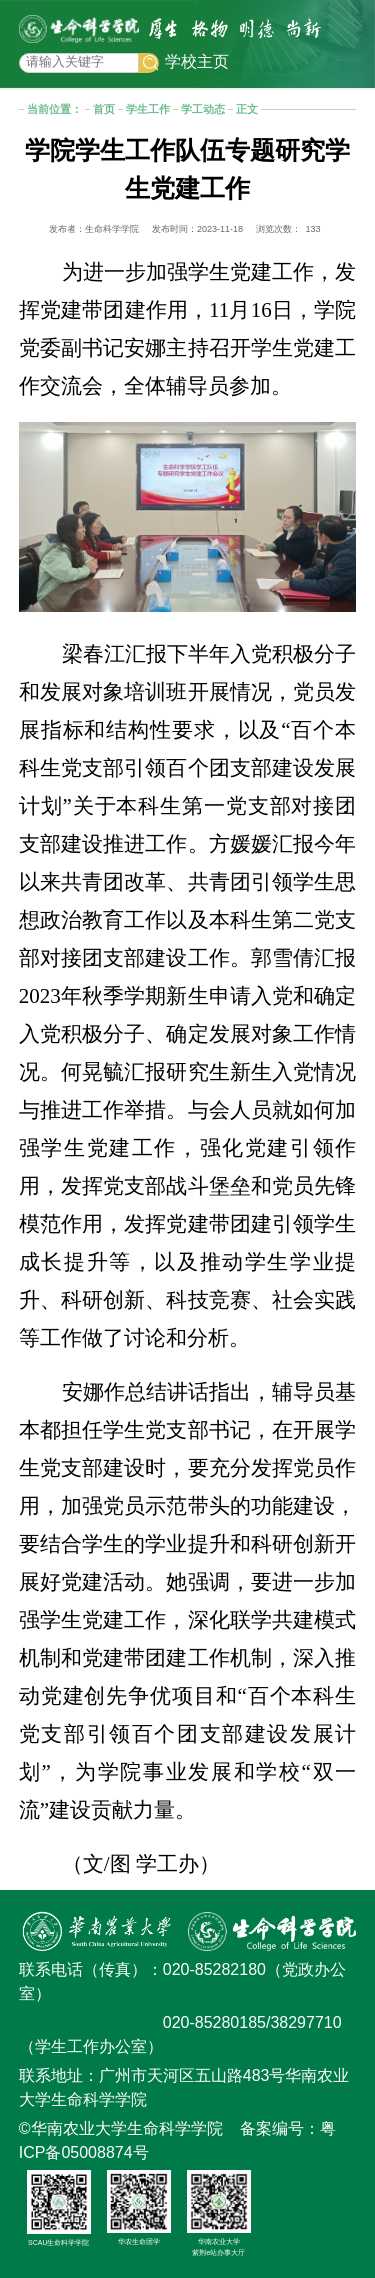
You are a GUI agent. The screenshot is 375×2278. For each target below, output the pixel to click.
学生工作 (148, 109)
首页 (104, 109)
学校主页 (197, 61)
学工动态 (203, 109)
